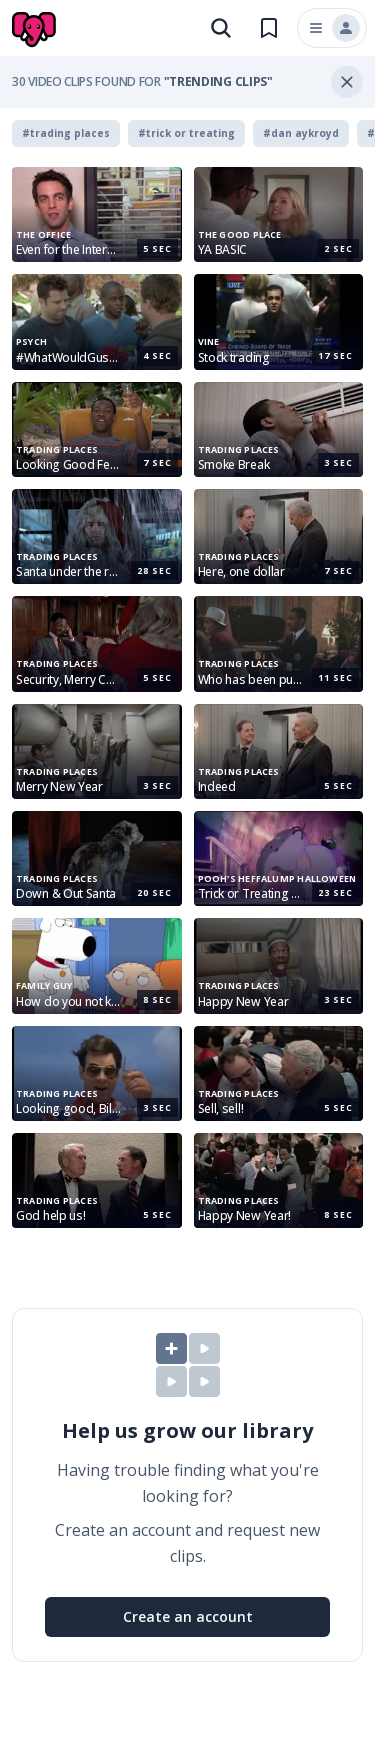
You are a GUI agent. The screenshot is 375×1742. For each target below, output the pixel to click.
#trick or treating (186, 133)
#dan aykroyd (301, 133)
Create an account (188, 1616)
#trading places (66, 133)
